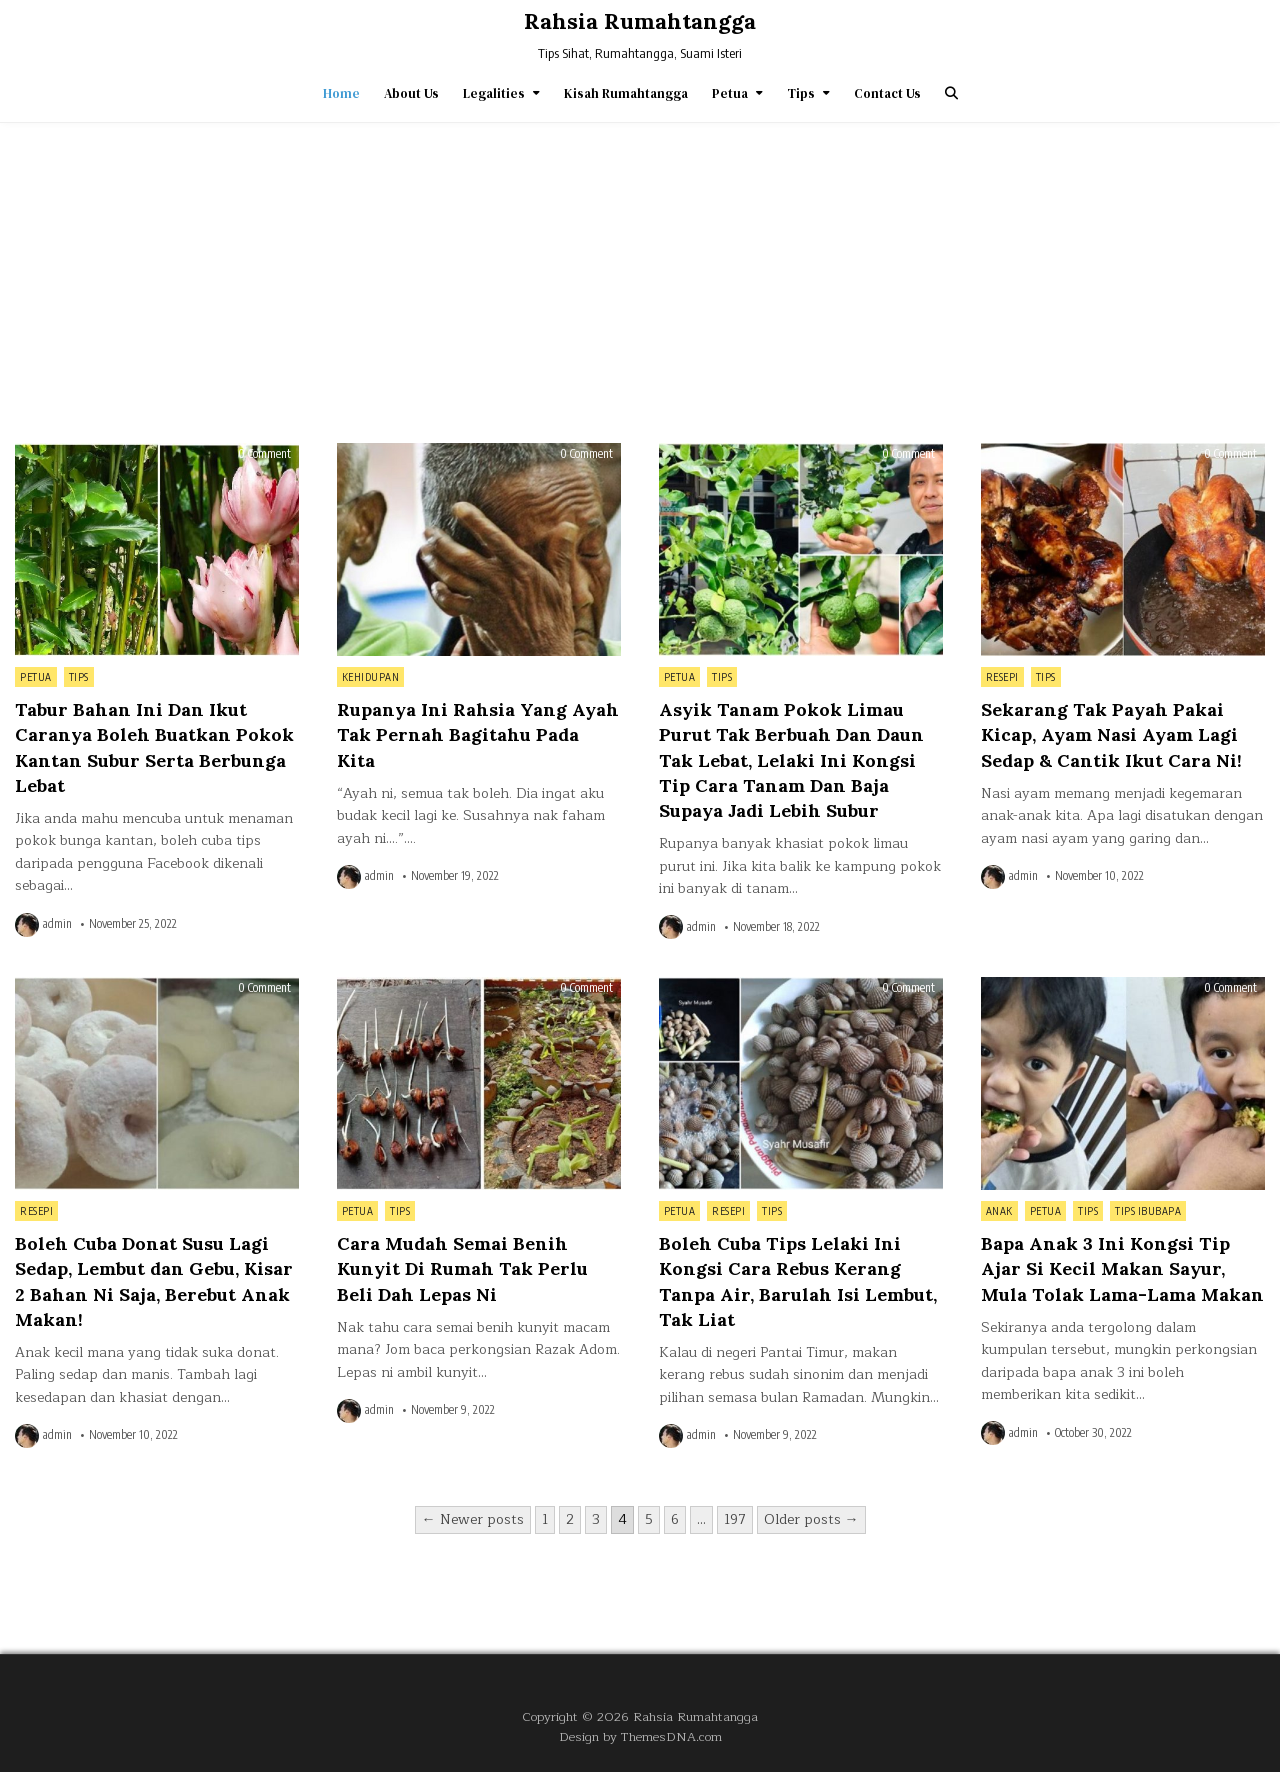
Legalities (494, 93)
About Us (411, 93)
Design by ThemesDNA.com (640, 1736)
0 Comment (264, 454)
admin (57, 924)
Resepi (1002, 677)
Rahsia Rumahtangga (640, 21)
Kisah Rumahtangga (626, 93)
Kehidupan (371, 677)
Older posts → (811, 1519)
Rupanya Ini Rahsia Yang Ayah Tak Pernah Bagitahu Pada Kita (478, 734)
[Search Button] (951, 93)
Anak (999, 1211)
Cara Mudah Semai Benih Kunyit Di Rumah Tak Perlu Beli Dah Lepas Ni (462, 1268)
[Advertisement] (640, 273)
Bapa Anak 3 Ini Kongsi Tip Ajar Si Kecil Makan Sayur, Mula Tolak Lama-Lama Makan (1122, 1268)
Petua (730, 93)
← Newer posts (473, 1519)
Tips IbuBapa (1148, 1211)
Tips (801, 93)
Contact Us (887, 93)
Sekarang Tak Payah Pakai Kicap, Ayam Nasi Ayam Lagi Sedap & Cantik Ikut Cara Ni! (1111, 734)
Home (341, 93)
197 (735, 1519)
